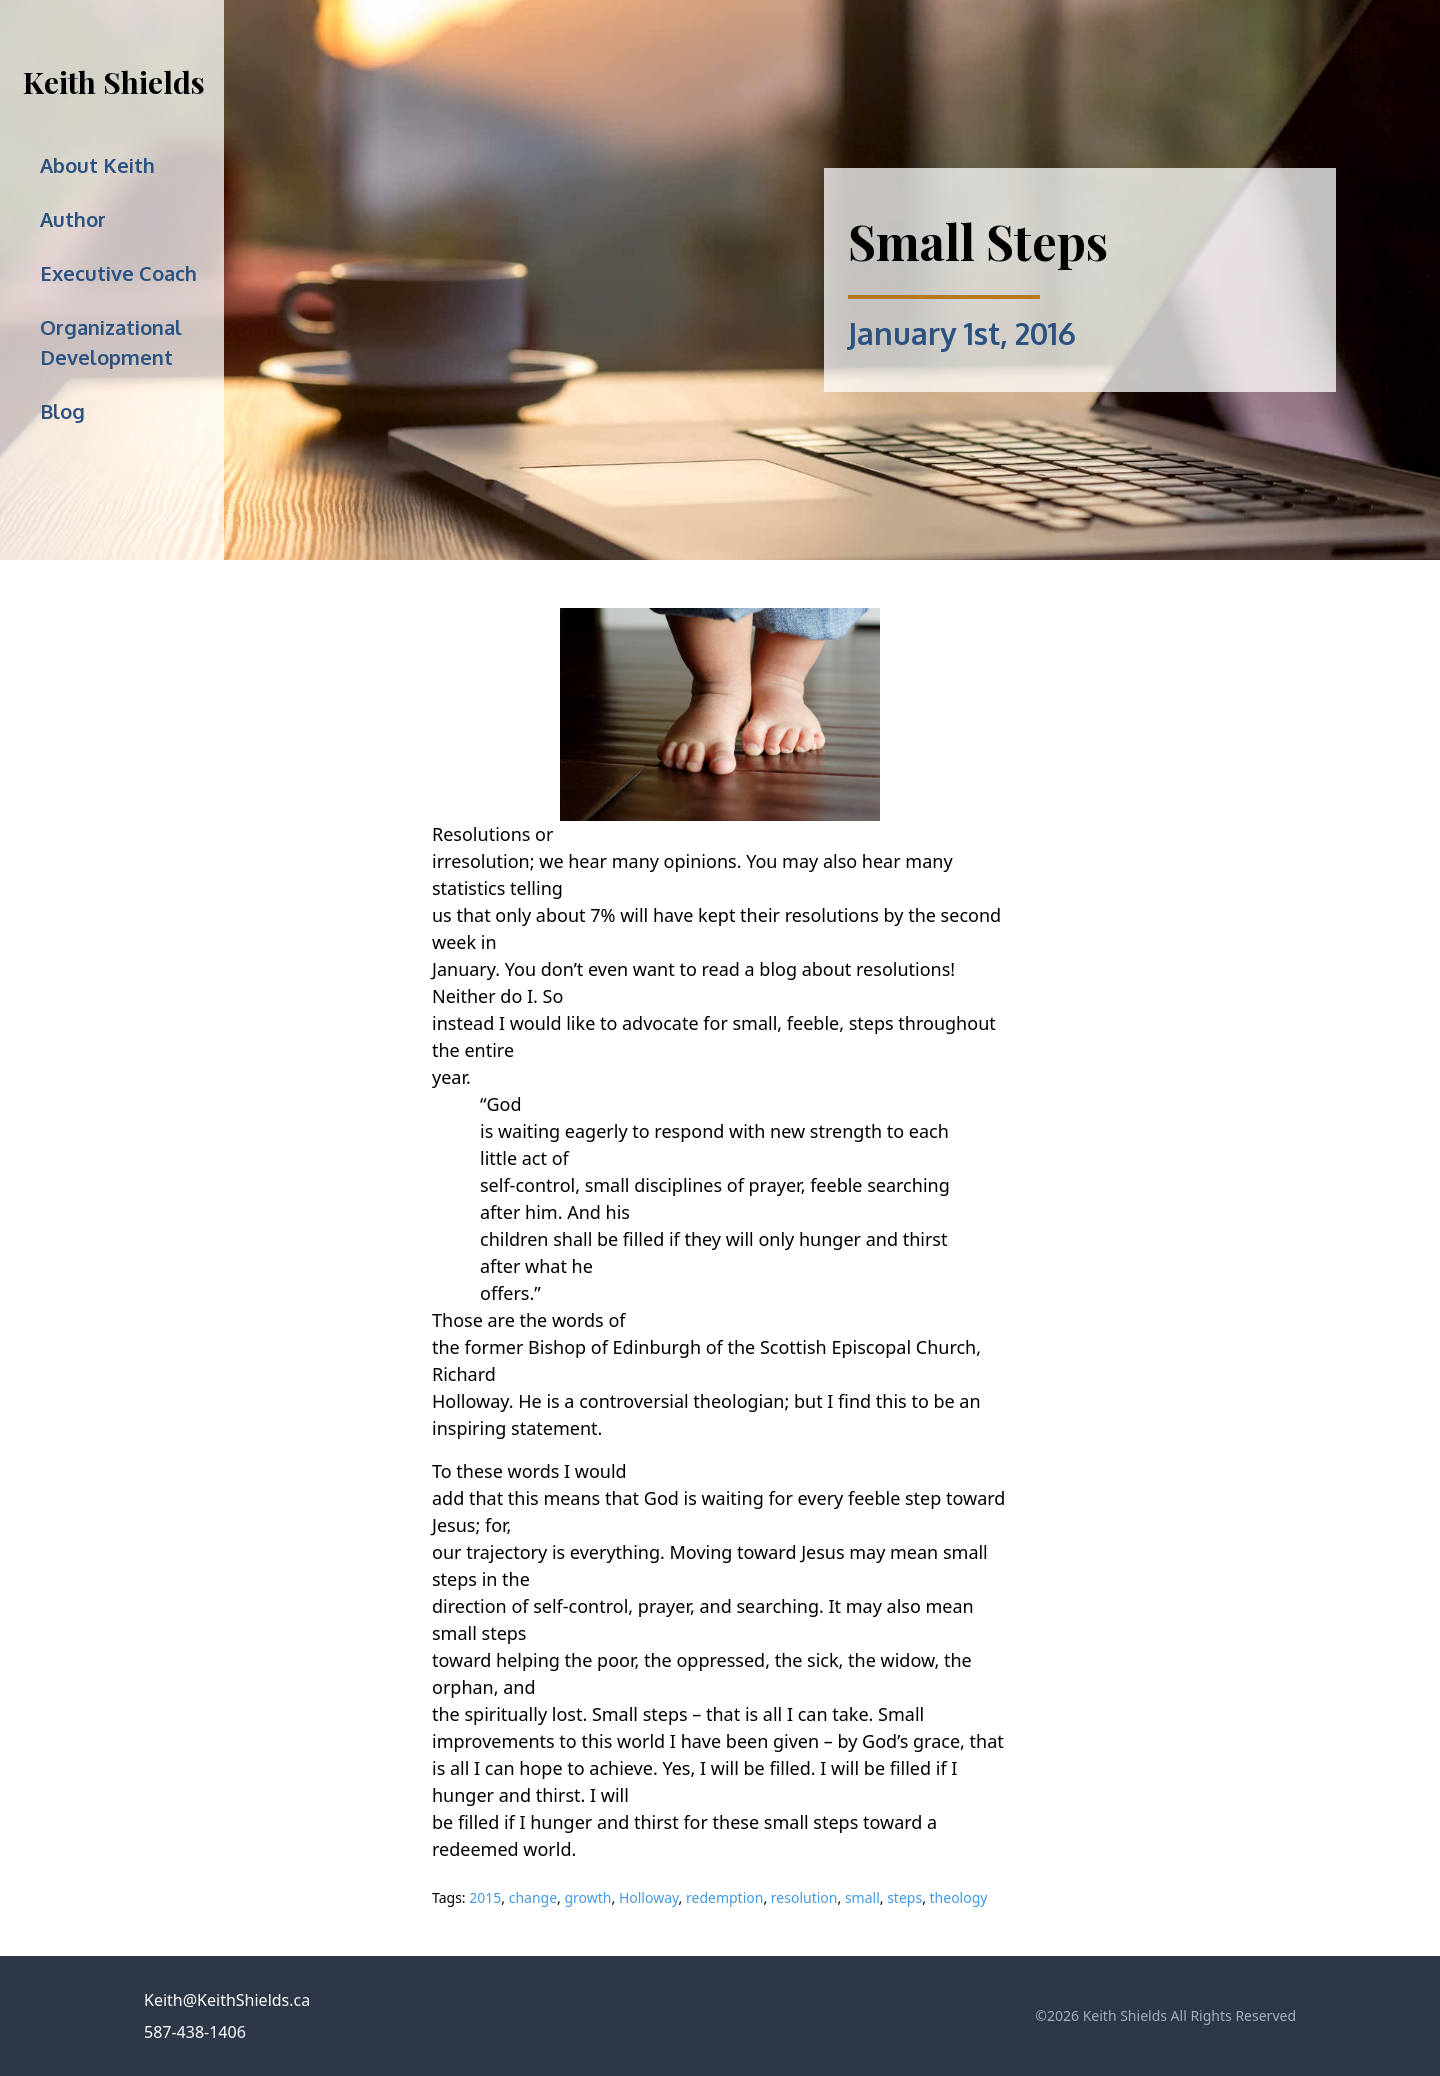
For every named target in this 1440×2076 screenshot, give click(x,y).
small (862, 1897)
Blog (62, 411)
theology (959, 1897)
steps (904, 1897)
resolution (804, 1897)
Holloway (649, 1897)
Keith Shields (114, 82)
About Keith (97, 165)
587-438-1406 (195, 2032)
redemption (724, 1897)
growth (587, 1897)
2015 (485, 1897)
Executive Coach (118, 273)
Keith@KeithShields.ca (227, 2000)
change (533, 1897)
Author (73, 219)
